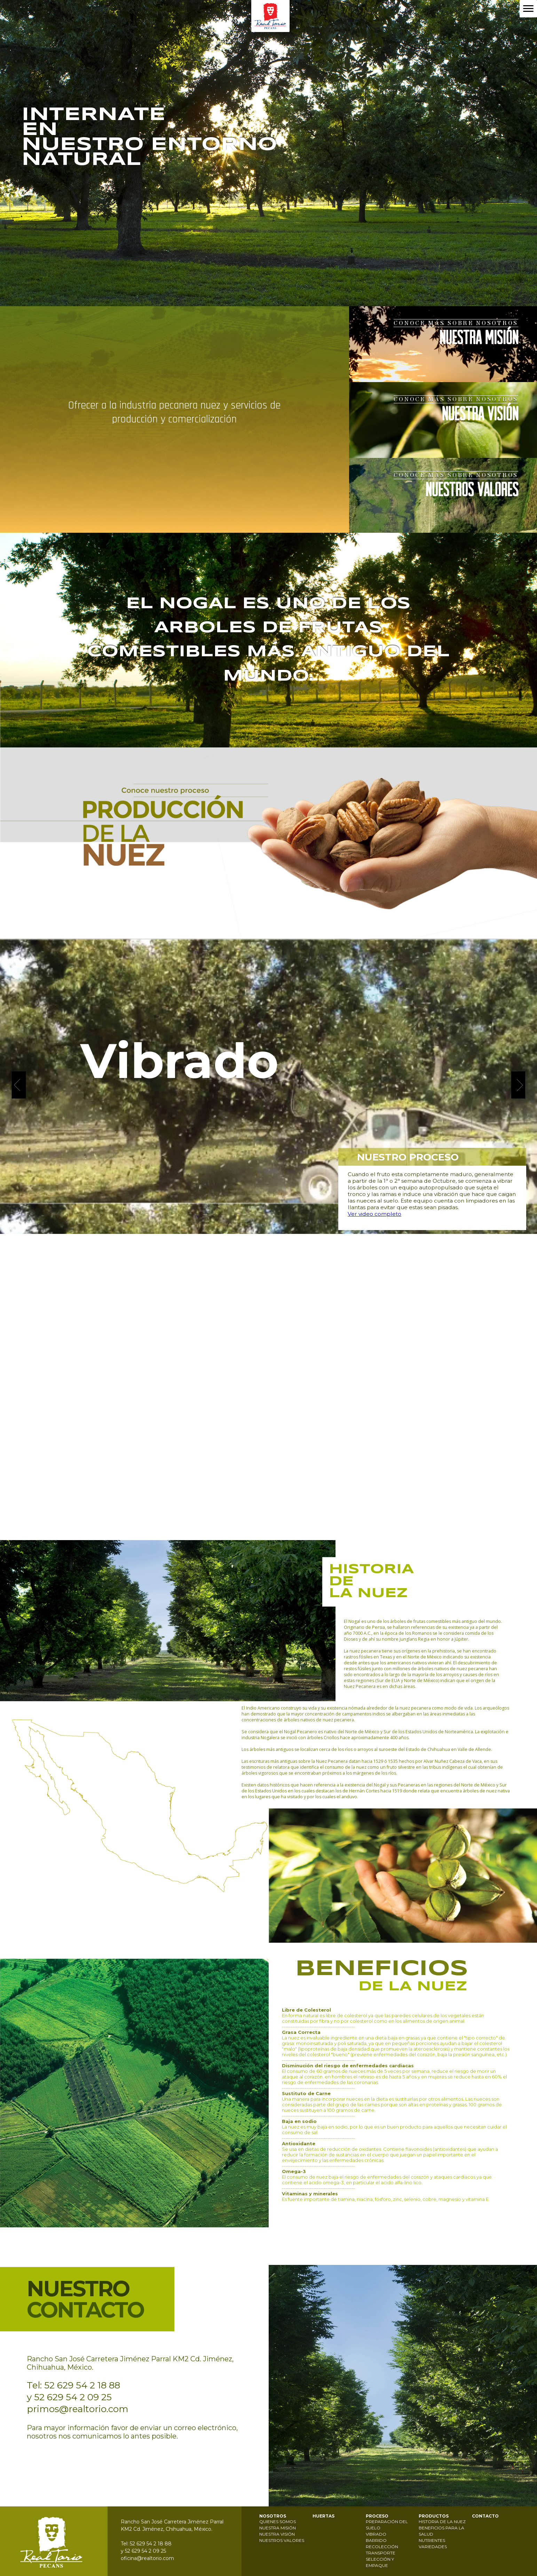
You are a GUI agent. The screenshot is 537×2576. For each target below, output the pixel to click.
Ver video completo (374, 1214)
